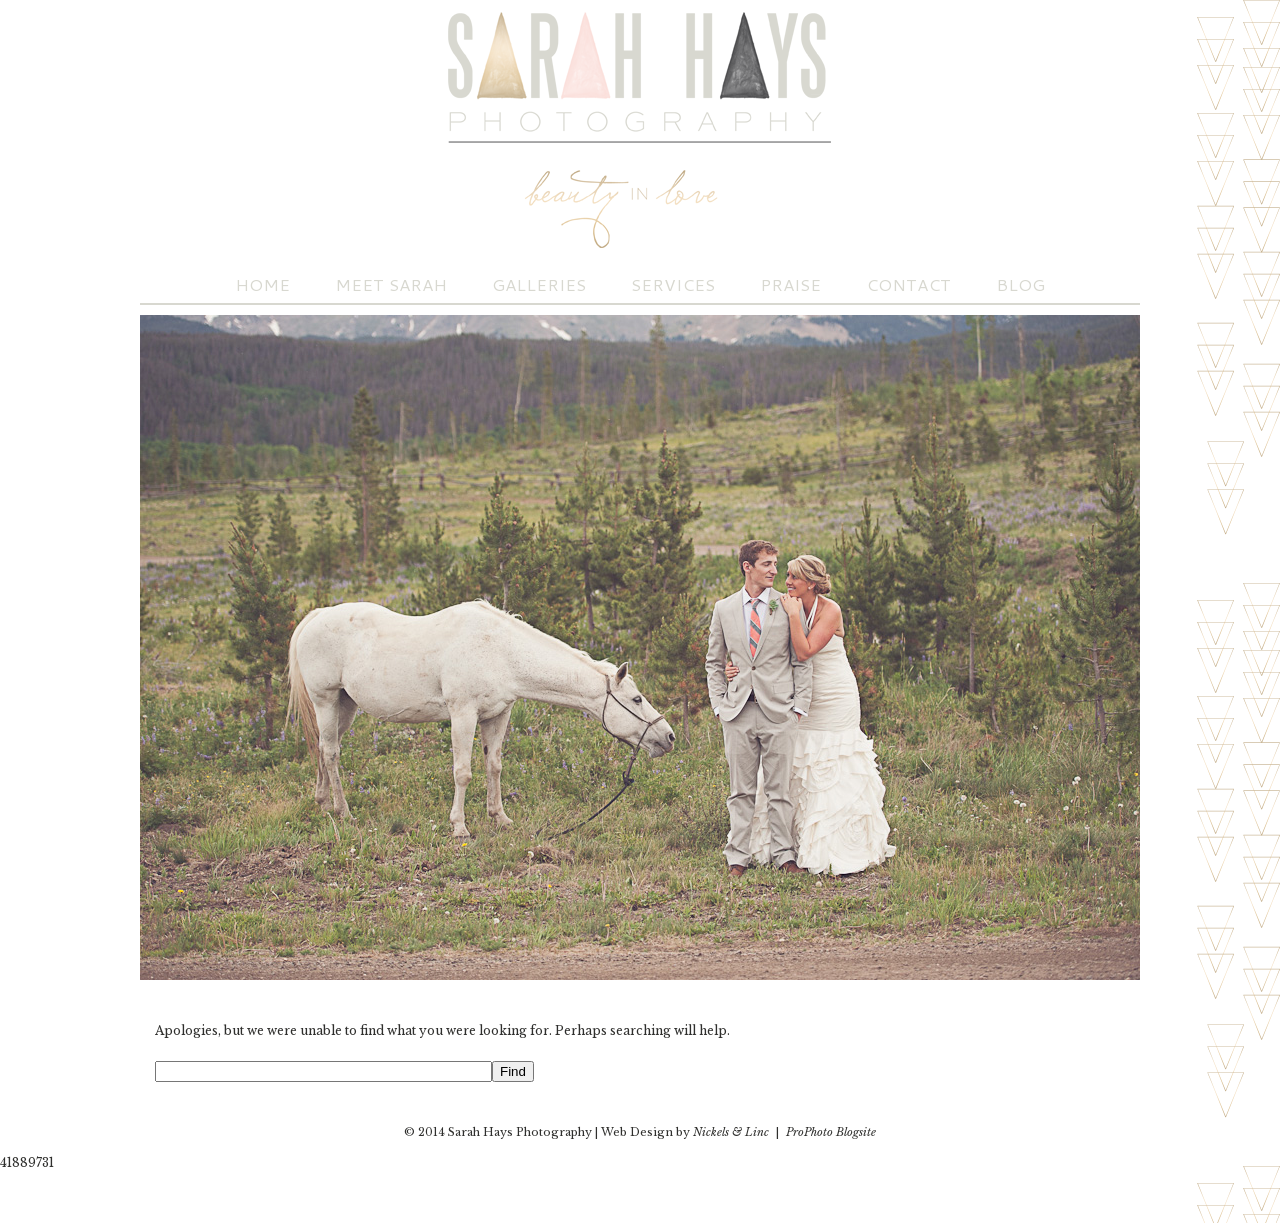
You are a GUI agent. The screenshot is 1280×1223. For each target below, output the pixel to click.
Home (262, 284)
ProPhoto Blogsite (831, 1132)
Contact (908, 284)
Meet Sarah (391, 284)
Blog (1020, 284)
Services (673, 284)
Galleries (539, 284)
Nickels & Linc (731, 1132)
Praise (790, 284)
